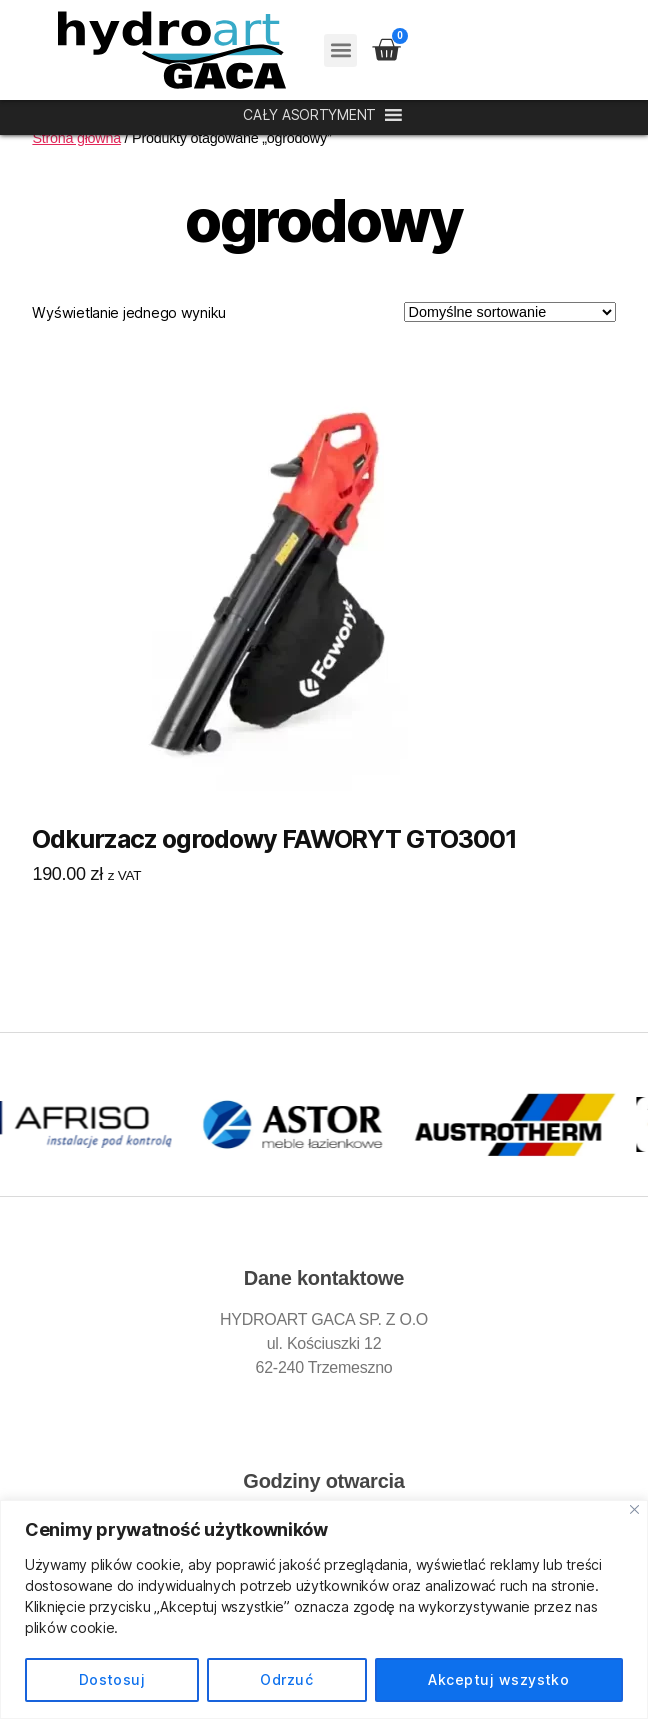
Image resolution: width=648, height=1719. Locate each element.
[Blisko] (634, 1509)
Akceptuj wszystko (498, 1679)
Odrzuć (286, 1679)
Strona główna (76, 138)
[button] (340, 50)
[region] (324, 1609)
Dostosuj (112, 1679)
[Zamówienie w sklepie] (510, 312)
